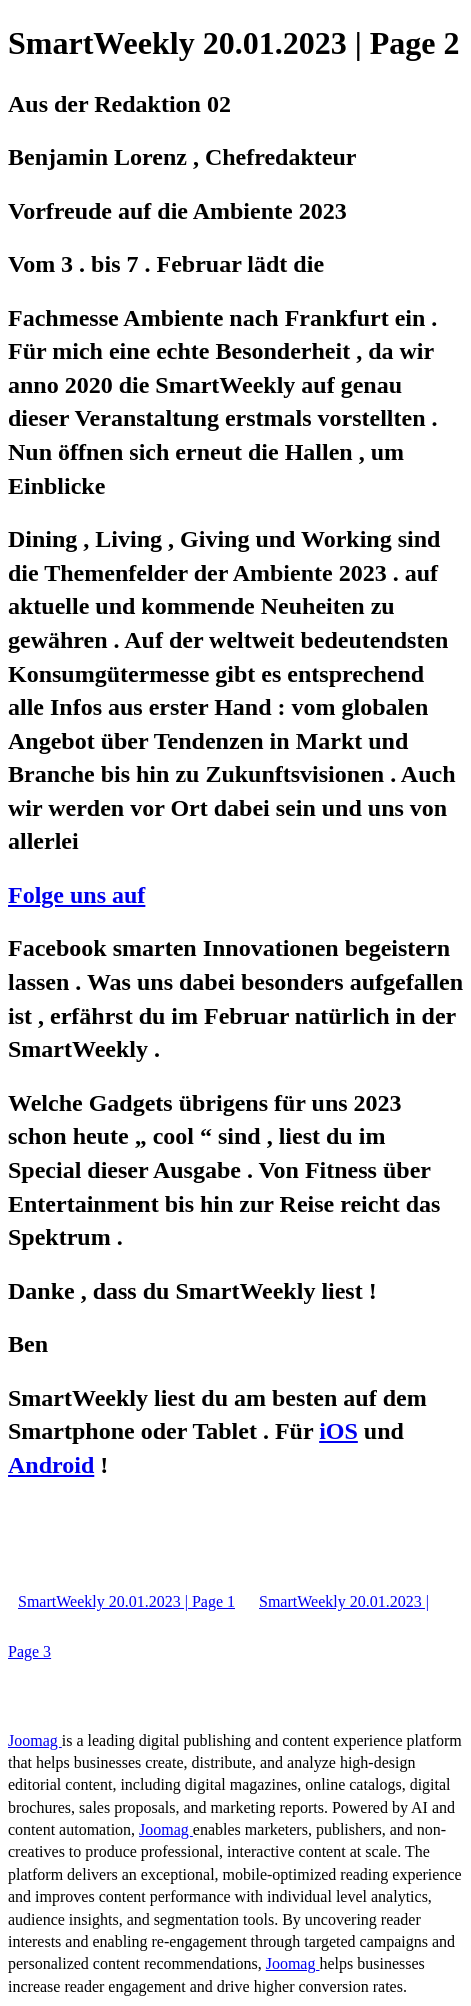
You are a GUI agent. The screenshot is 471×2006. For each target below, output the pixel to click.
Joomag (35, 1740)
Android (51, 1465)
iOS (338, 1431)
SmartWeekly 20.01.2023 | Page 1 (126, 1601)
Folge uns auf (76, 895)
